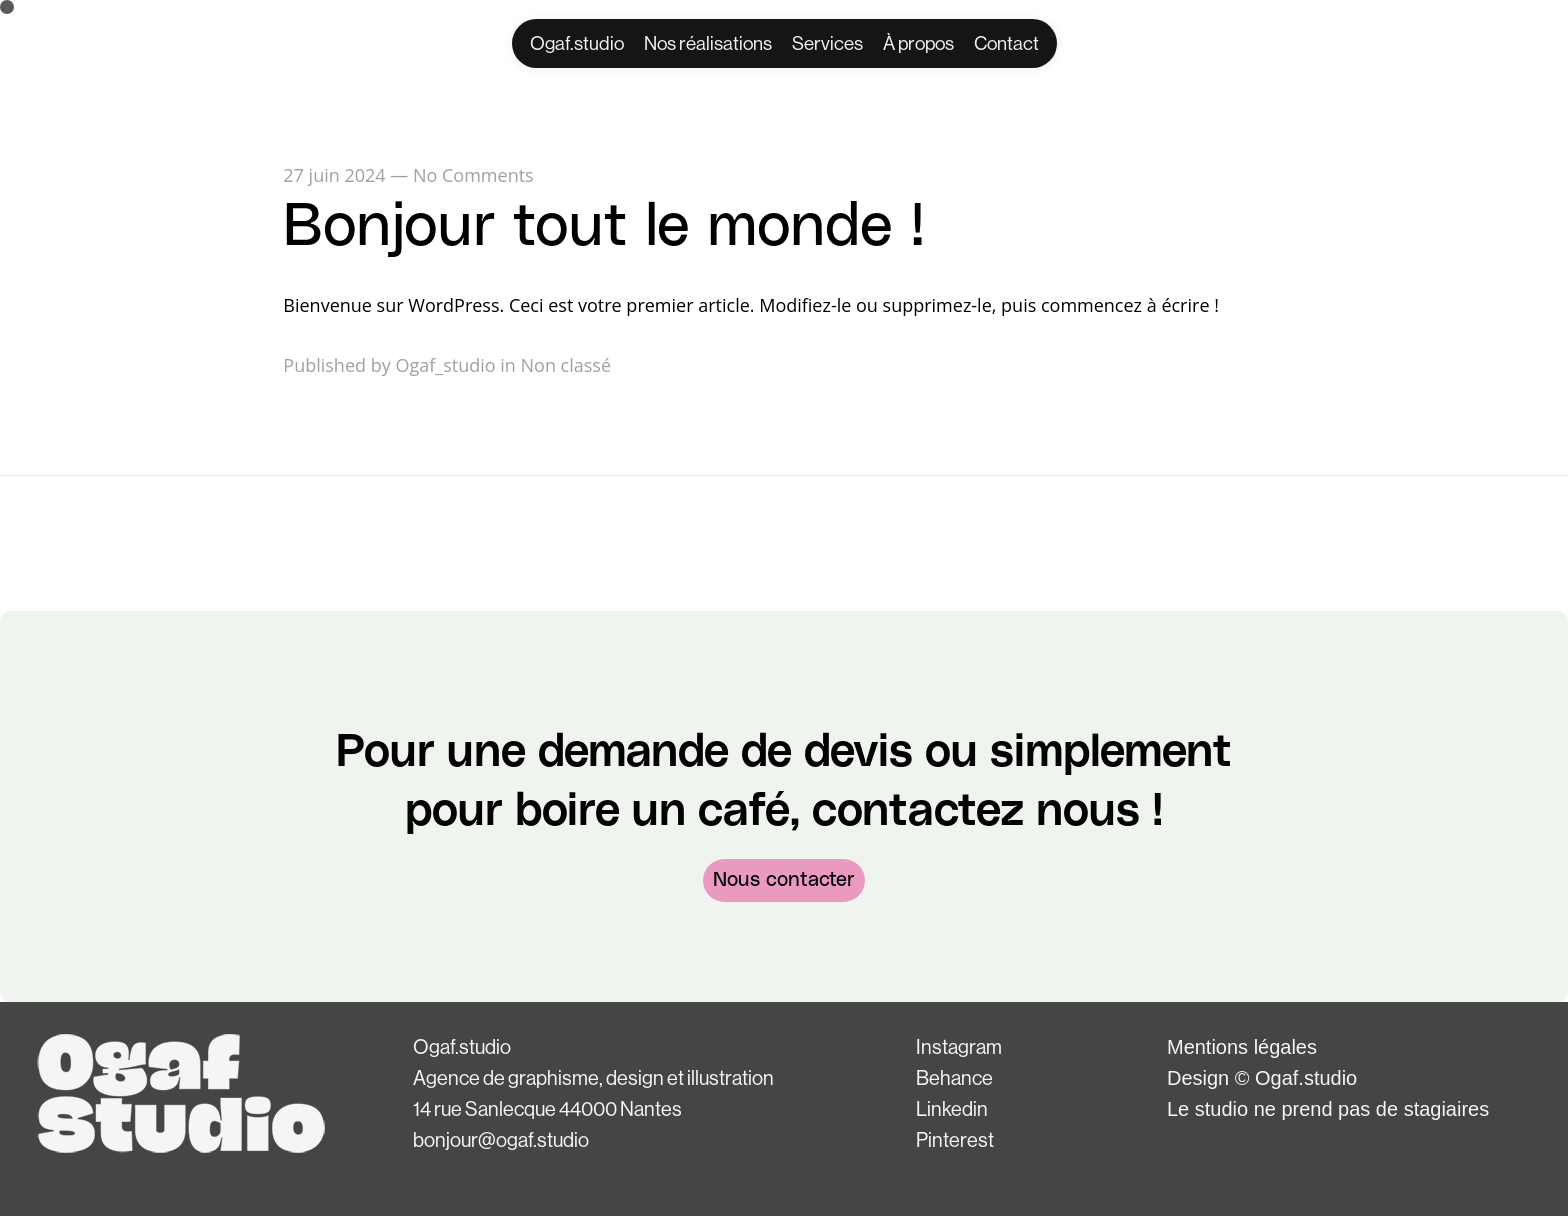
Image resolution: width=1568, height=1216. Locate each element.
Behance (954, 1079)
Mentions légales (1242, 1047)
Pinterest (955, 1141)
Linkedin (952, 1110)
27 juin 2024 (334, 175)
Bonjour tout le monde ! (604, 227)
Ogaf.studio (462, 1048)
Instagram (959, 1048)
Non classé (566, 365)
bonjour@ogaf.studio (501, 1141)
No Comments (473, 175)
